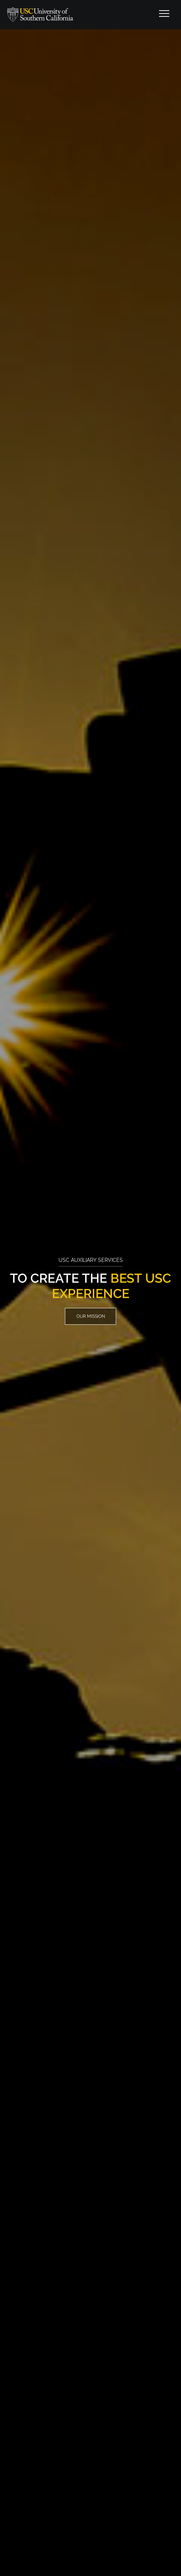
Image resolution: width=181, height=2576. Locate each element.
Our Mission (90, 1316)
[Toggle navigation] (164, 15)
